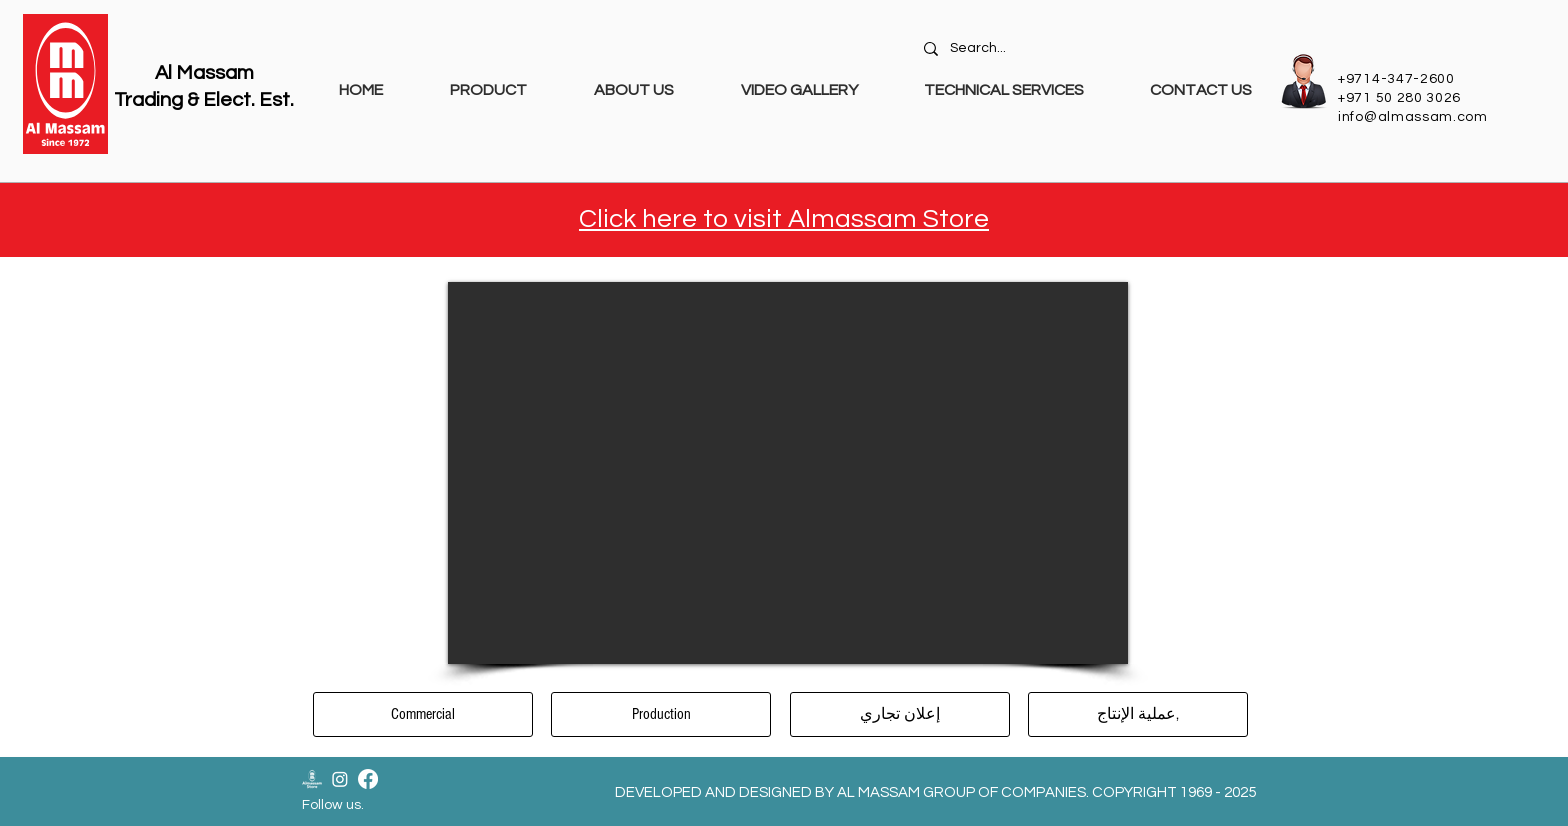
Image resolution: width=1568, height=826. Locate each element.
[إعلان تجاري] (900, 714)
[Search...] (1090, 49)
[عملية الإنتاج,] (1138, 714)
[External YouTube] (788, 473)
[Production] (661, 714)
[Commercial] (423, 714)
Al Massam (204, 73)
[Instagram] (340, 779)
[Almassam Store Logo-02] (312, 779)
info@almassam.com (1413, 117)
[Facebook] (368, 779)
